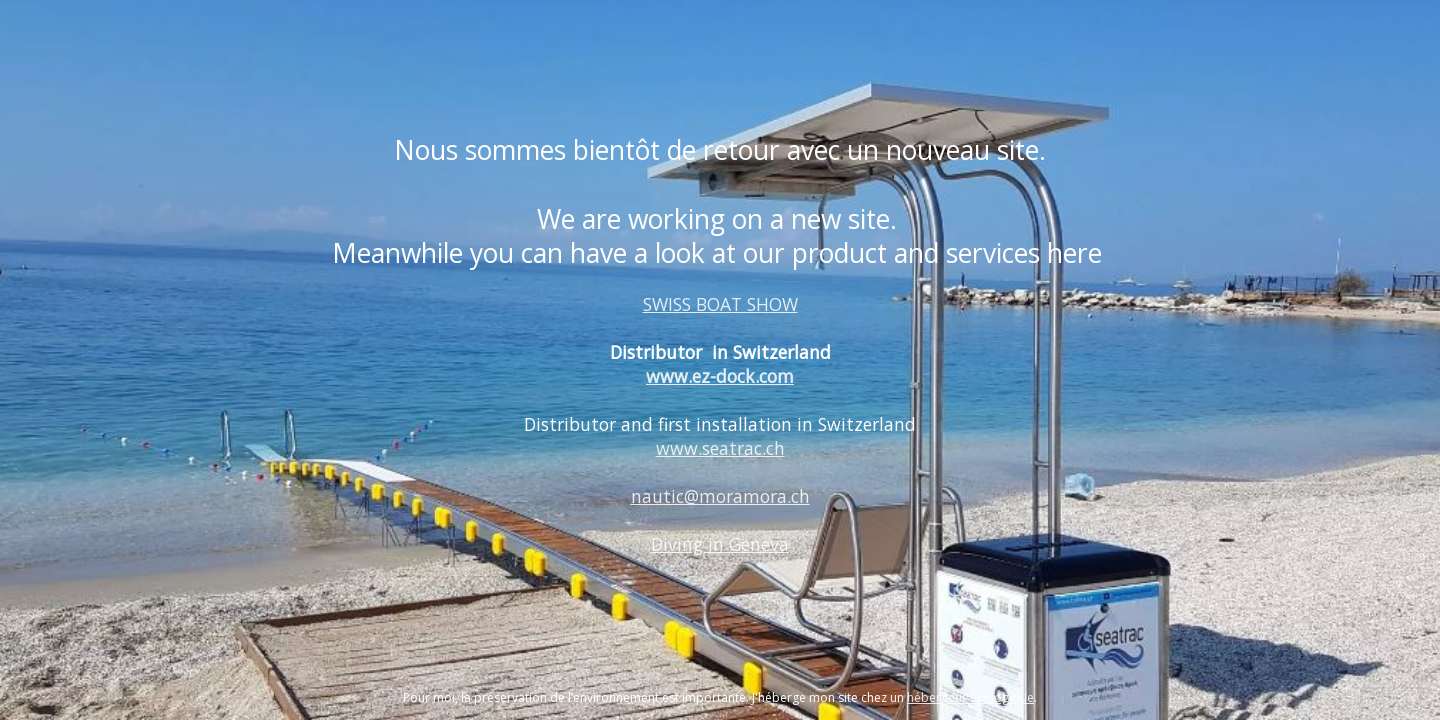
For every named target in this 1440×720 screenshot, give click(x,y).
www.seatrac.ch (720, 448)
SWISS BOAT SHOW (720, 304)
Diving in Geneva (720, 544)
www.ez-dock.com (720, 376)
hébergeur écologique (970, 697)
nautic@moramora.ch (720, 496)
